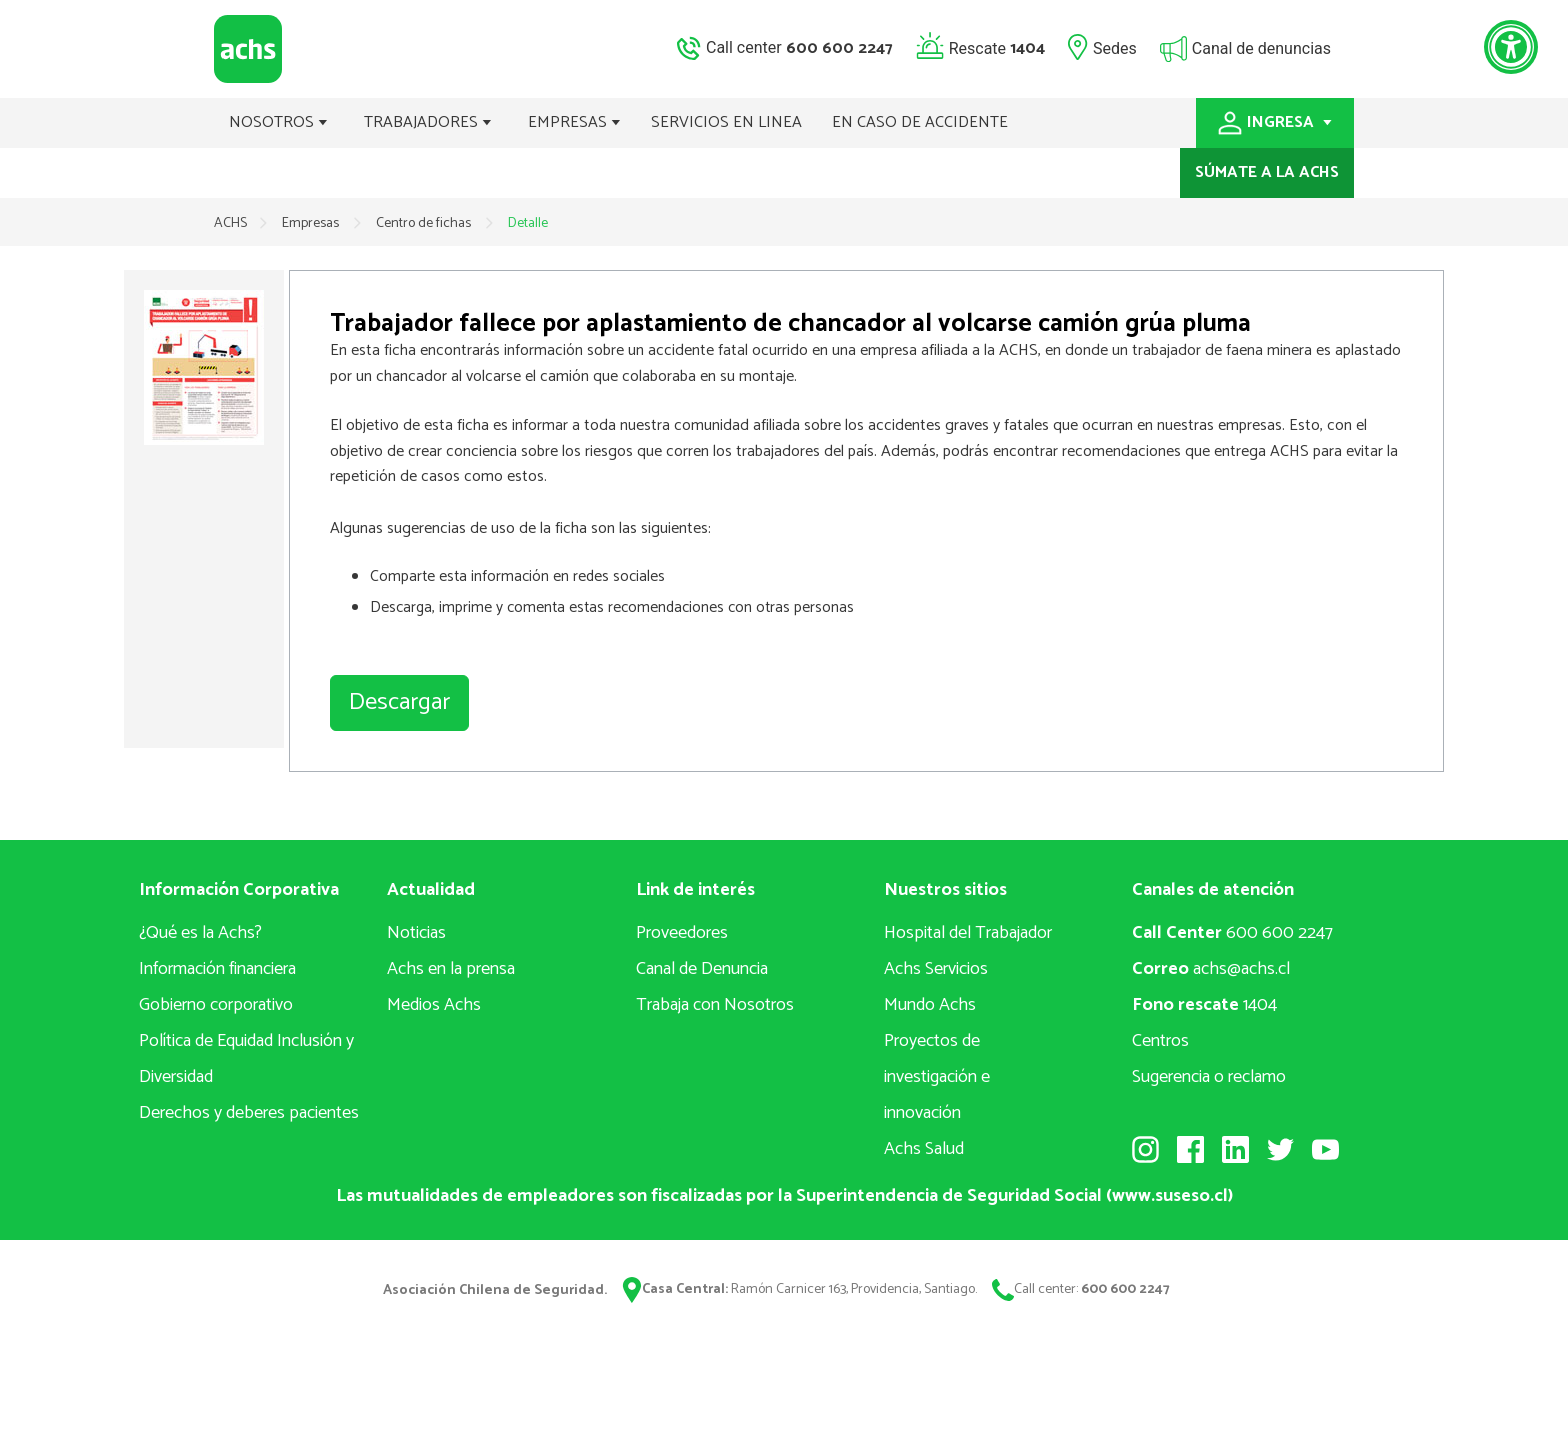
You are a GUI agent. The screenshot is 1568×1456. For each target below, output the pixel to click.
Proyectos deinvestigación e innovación (937, 1077)
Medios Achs (434, 1005)
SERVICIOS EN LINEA (726, 122)
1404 (1204, 1005)
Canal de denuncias (1261, 47)
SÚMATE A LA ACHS (1267, 172)
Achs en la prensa (451, 969)
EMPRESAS (574, 122)
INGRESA (1275, 122)
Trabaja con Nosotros (715, 1005)
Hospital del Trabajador (968, 933)
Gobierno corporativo (216, 1005)
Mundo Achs (930, 1005)
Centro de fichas (425, 223)
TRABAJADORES (428, 122)
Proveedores (682, 933)
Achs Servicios (936, 969)
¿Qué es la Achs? (200, 933)
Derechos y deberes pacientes (249, 1113)
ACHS (230, 223)
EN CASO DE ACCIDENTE (920, 122)
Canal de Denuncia (702, 969)
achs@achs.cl (1211, 969)
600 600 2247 (1232, 933)
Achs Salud (924, 1149)
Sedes (1115, 47)
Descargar (399, 702)
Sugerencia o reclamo (1209, 1077)
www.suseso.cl (1170, 1196)
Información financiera (217, 969)
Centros (1160, 1041)
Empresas (312, 223)
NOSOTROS (278, 122)
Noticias (416, 933)
